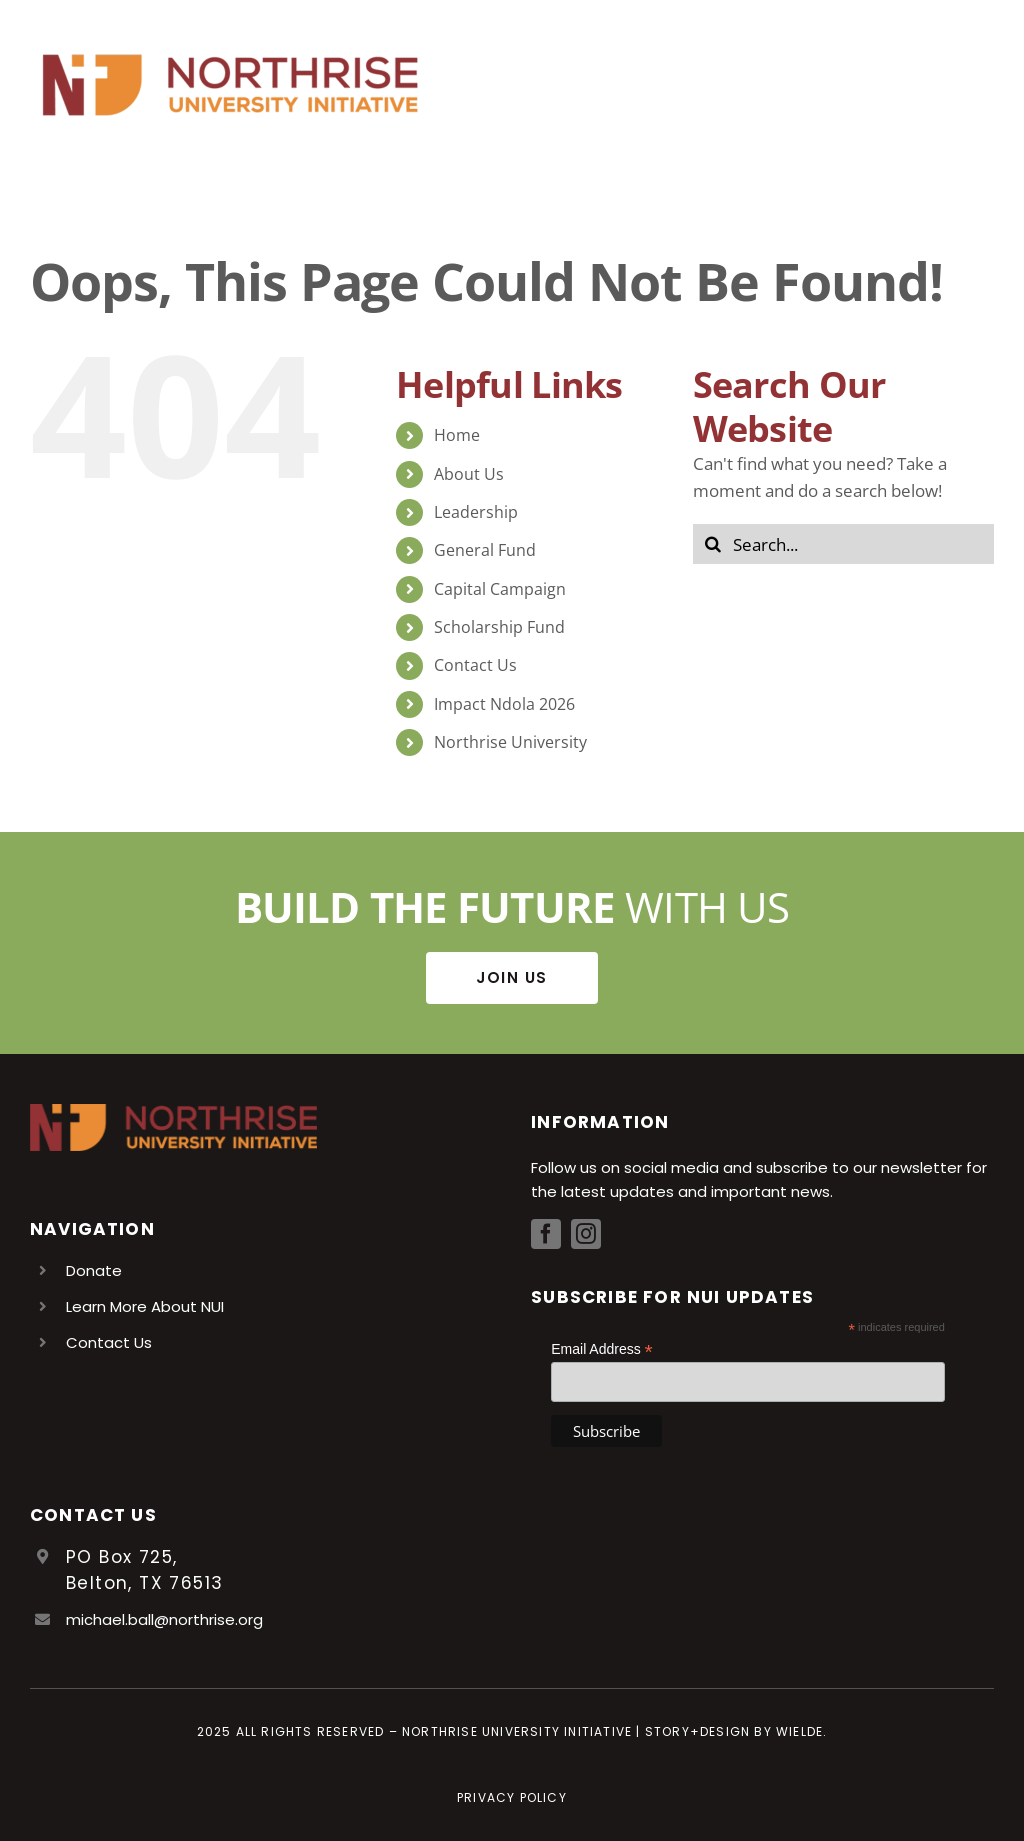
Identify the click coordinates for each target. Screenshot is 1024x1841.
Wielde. (801, 1731)
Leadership (476, 512)
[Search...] (843, 544)
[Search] (713, 544)
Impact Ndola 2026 (504, 704)
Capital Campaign (500, 589)
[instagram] (586, 1234)
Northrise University (510, 742)
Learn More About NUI (145, 1306)
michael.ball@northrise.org (164, 1619)
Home (457, 435)
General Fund (485, 550)
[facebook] (546, 1234)
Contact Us (475, 665)
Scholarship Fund (499, 627)
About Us (469, 474)
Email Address (602, 1349)
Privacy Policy (512, 1797)
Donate (94, 1270)
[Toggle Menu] (979, 85)
